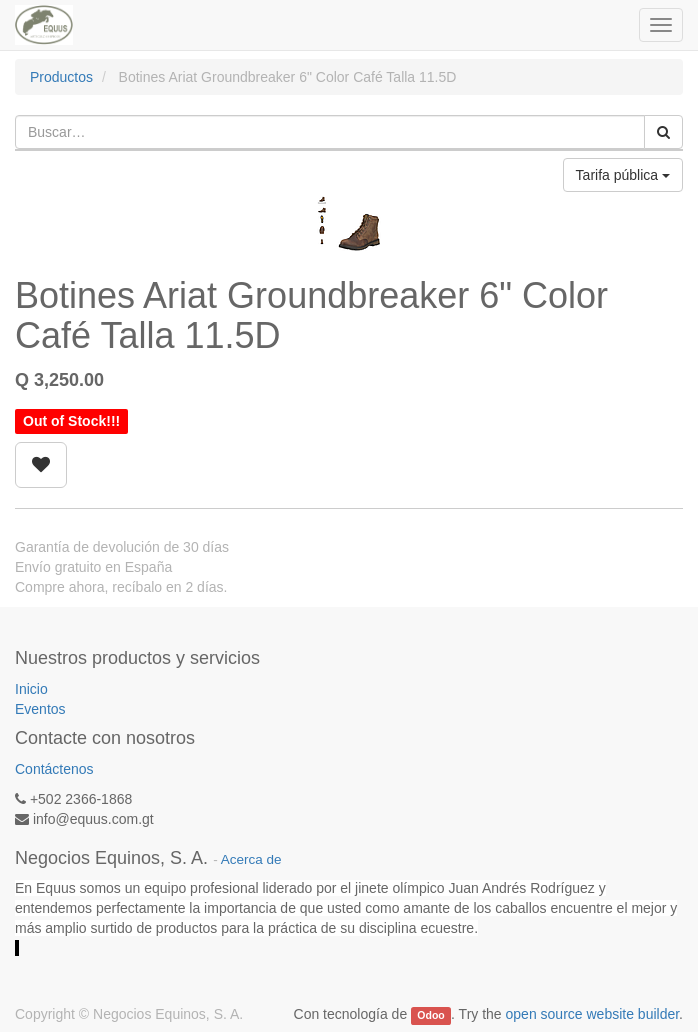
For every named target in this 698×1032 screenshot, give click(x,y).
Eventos (40, 709)
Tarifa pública (623, 175)
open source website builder (593, 1014)
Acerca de (251, 859)
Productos (61, 77)
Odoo (430, 1015)
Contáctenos (54, 769)
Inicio (31, 689)
